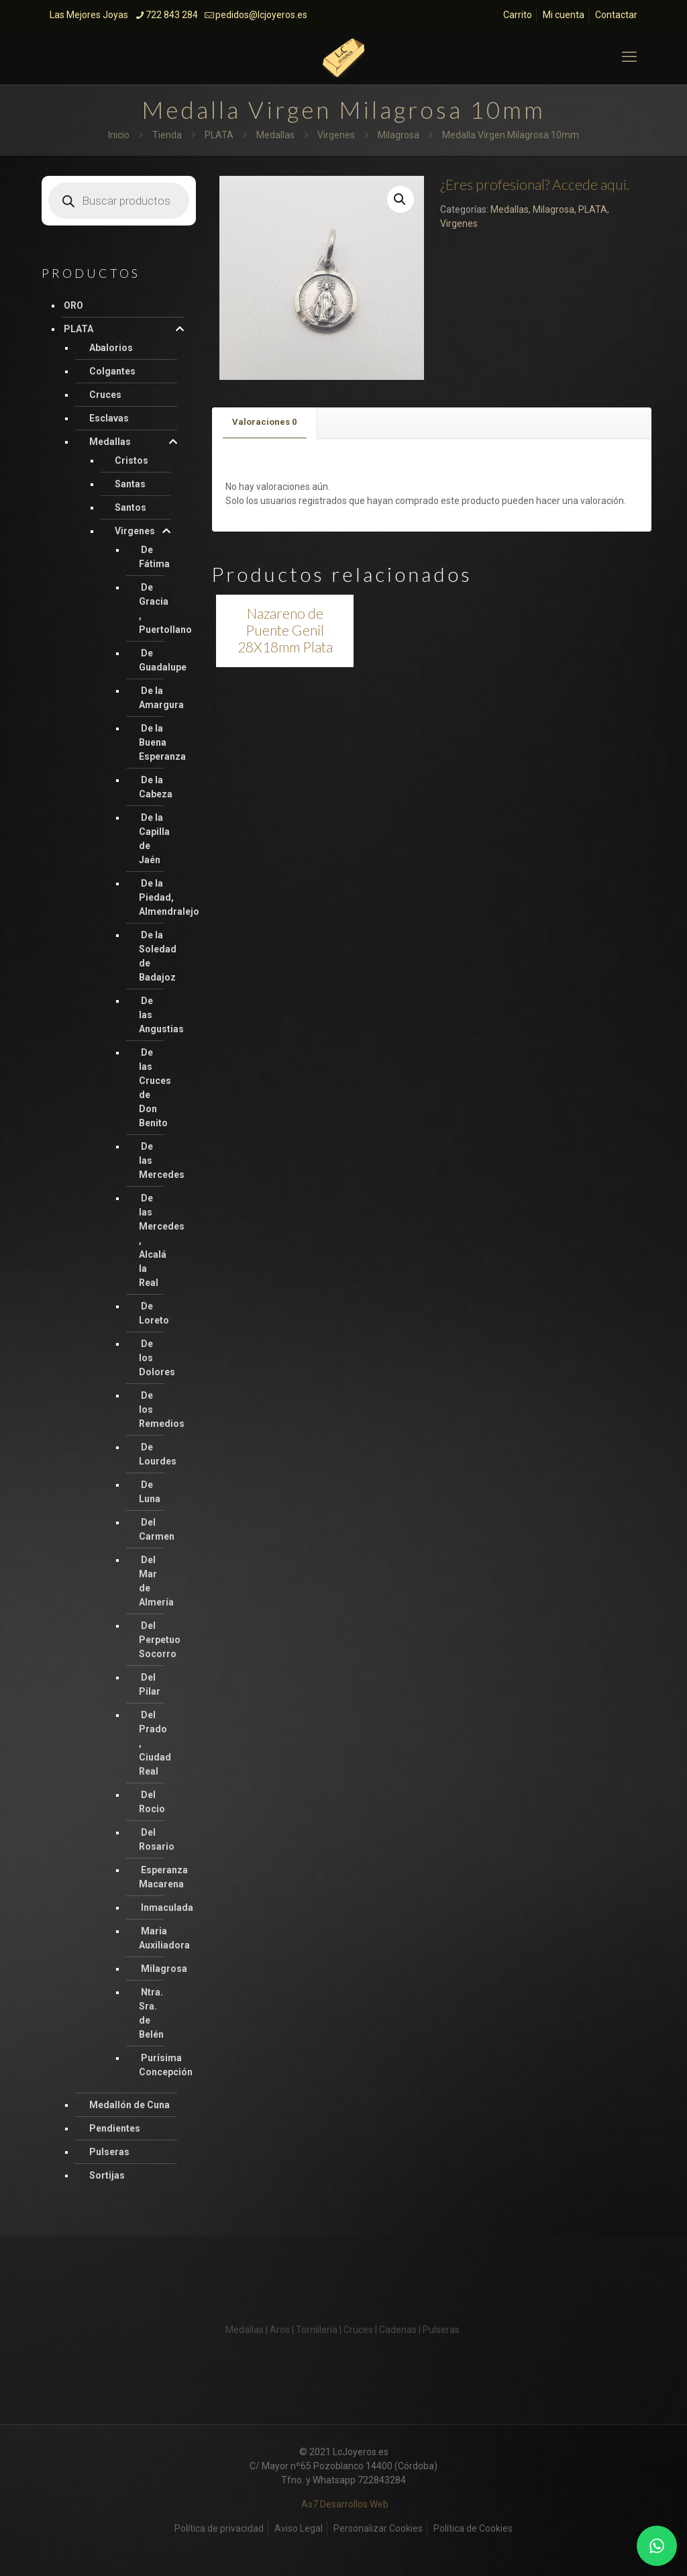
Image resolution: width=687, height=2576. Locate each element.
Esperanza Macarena (163, 1877)
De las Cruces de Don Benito (155, 1087)
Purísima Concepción (166, 2064)
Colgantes (112, 371)
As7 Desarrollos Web (344, 2504)
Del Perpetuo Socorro (159, 1639)
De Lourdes (157, 1454)
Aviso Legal (298, 2528)
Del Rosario (156, 1839)
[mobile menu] (629, 57)
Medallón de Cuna (129, 2104)
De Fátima (154, 556)
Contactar (616, 14)
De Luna (149, 1491)
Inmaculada (167, 1907)
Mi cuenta (563, 14)
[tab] (264, 422)
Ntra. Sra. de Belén (151, 2013)
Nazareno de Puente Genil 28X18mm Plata (285, 630)
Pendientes (114, 2128)
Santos (130, 507)
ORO (73, 305)
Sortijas (107, 2175)
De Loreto (154, 1313)
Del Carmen (156, 1529)
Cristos (131, 460)
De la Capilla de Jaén (154, 838)
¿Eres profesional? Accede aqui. (534, 184)
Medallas (275, 135)
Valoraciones (264, 422)
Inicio (118, 135)
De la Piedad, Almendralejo (169, 897)
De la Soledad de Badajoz (157, 956)
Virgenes (336, 135)
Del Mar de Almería (156, 1580)
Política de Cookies (473, 2528)
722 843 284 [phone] (172, 14)
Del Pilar (149, 1684)
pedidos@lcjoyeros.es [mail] (261, 14)
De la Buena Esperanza (162, 742)
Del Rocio (152, 1801)
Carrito (517, 14)
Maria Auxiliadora (164, 1938)
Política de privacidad (219, 2528)
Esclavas (109, 418)
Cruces (105, 394)
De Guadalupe (163, 660)
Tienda (167, 135)
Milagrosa (398, 135)
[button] (400, 199)
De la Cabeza (155, 787)
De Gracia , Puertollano (165, 608)
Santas (130, 484)
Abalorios (111, 347)
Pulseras (109, 2151)
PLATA (219, 135)
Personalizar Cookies (378, 2528)
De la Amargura (161, 697)
